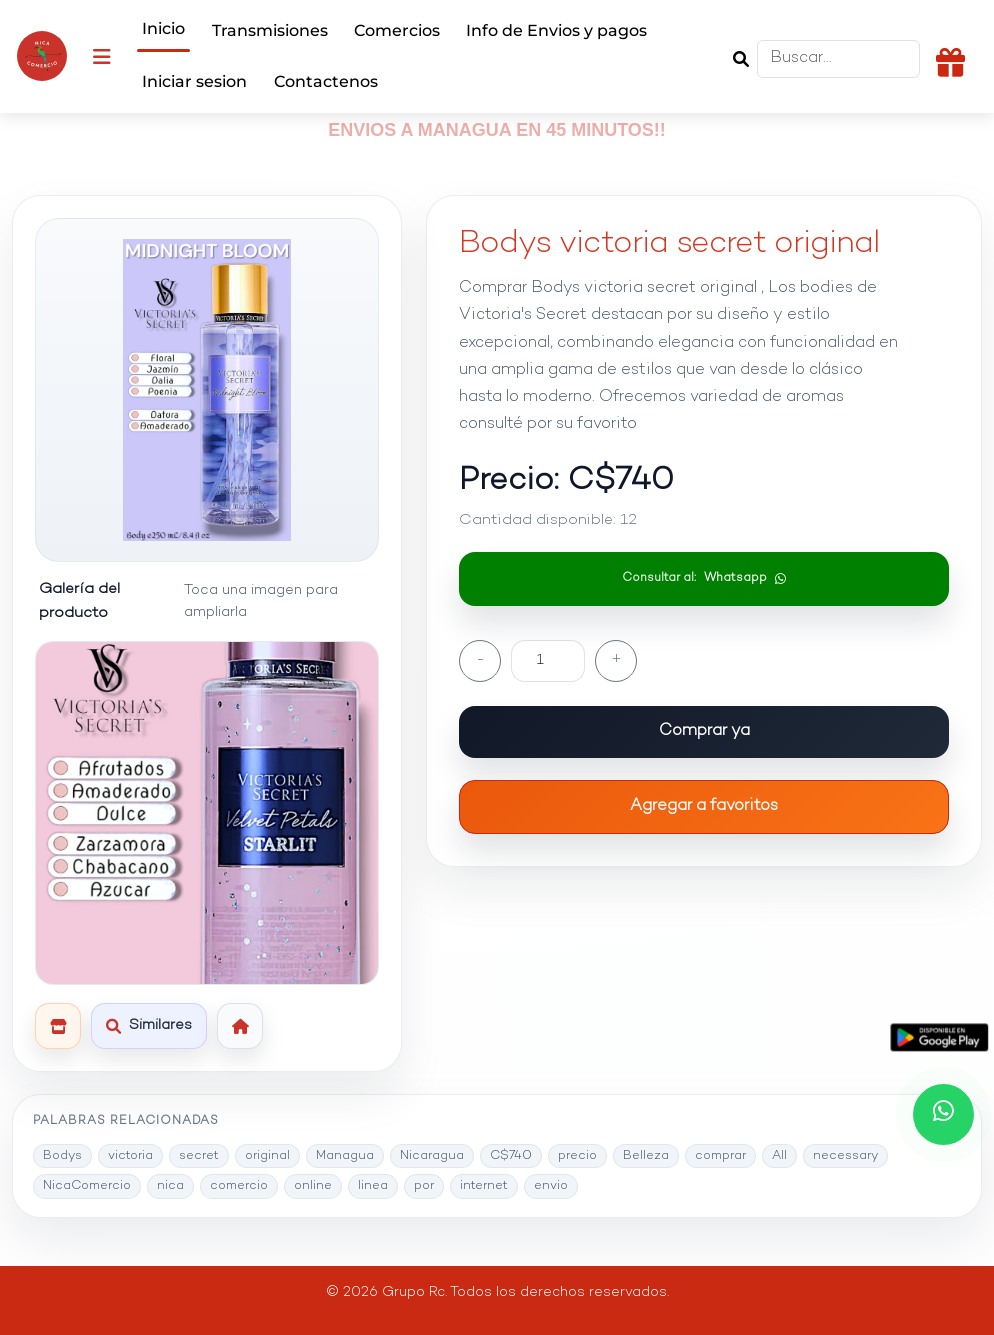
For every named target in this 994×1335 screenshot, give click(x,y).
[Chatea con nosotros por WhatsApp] (943, 1114)
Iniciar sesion (194, 81)
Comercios (397, 30)
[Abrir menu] (102, 56)
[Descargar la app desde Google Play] (940, 1038)
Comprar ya (704, 731)
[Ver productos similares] (149, 1026)
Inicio (163, 28)
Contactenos (326, 81)
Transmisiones (270, 30)
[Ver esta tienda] (58, 1026)
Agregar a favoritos (704, 806)
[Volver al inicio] (240, 1026)
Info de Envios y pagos (556, 30)
